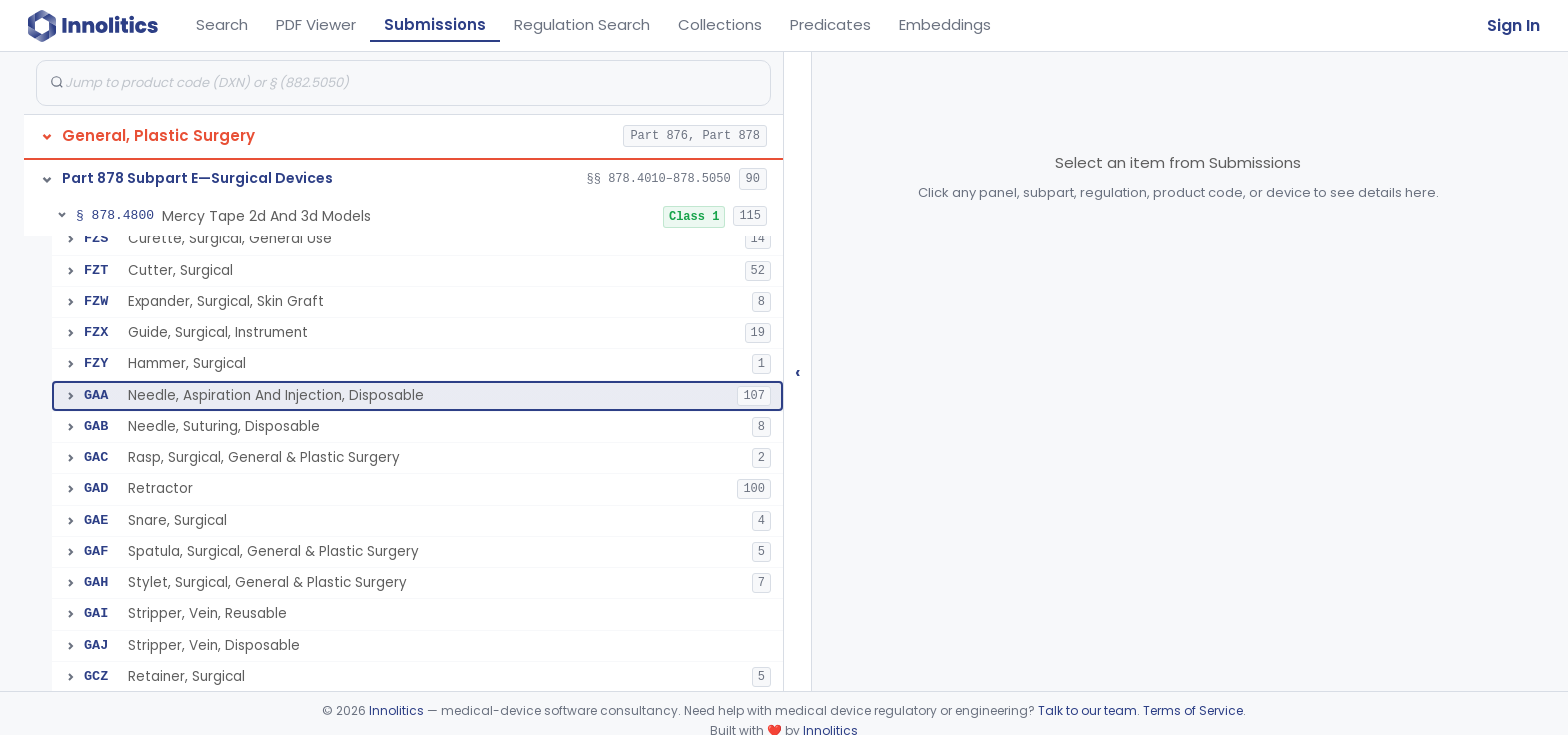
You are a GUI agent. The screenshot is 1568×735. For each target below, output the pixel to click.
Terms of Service (1193, 710)
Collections (720, 24)
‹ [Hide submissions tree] (798, 371)
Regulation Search (582, 24)
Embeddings (945, 24)
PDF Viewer (316, 24)
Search (222, 24)
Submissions (435, 24)
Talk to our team (1087, 710)
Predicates (830, 24)
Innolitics (396, 710)
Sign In (1513, 25)
